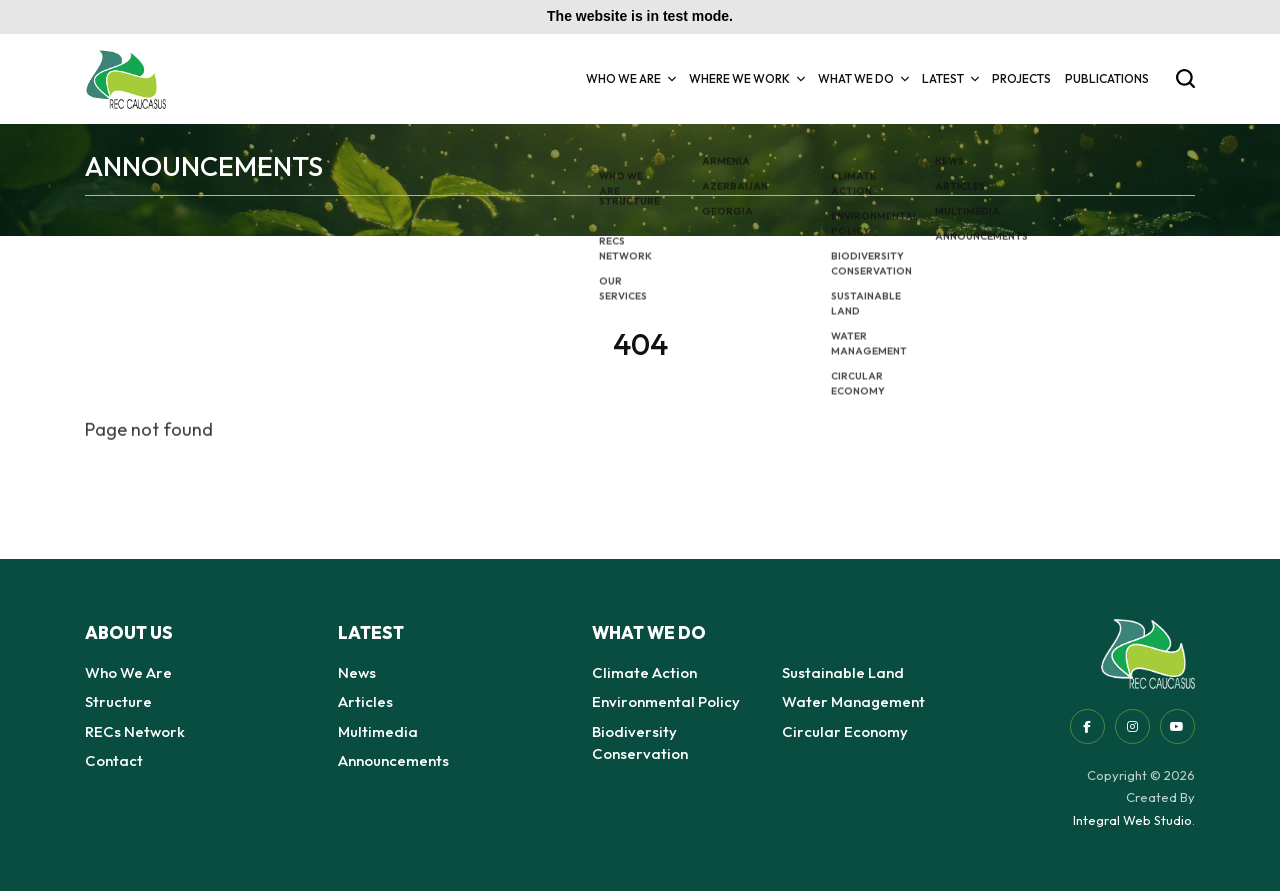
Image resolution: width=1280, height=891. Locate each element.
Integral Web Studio (1132, 820)
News (357, 672)
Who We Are (630, 78)
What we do (863, 78)
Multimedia (378, 731)
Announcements (393, 760)
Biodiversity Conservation (640, 743)
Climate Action (644, 672)
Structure (118, 701)
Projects (1021, 78)
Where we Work (746, 78)
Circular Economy (845, 731)
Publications (1107, 78)
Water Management (853, 701)
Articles (365, 701)
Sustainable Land (843, 672)
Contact (114, 760)
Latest (950, 78)
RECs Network (135, 731)
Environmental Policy (666, 701)
